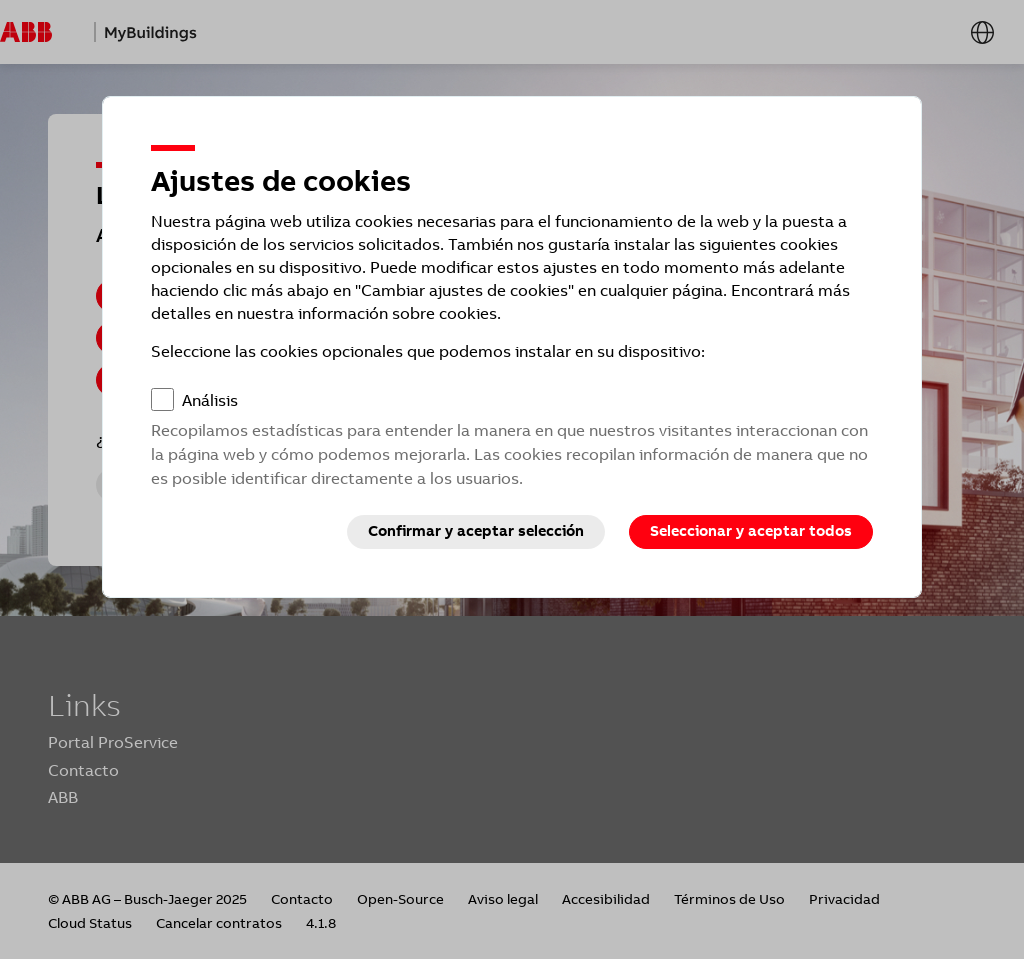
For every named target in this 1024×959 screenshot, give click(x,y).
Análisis (210, 400)
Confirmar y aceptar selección (476, 531)
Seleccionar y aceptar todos (751, 531)
